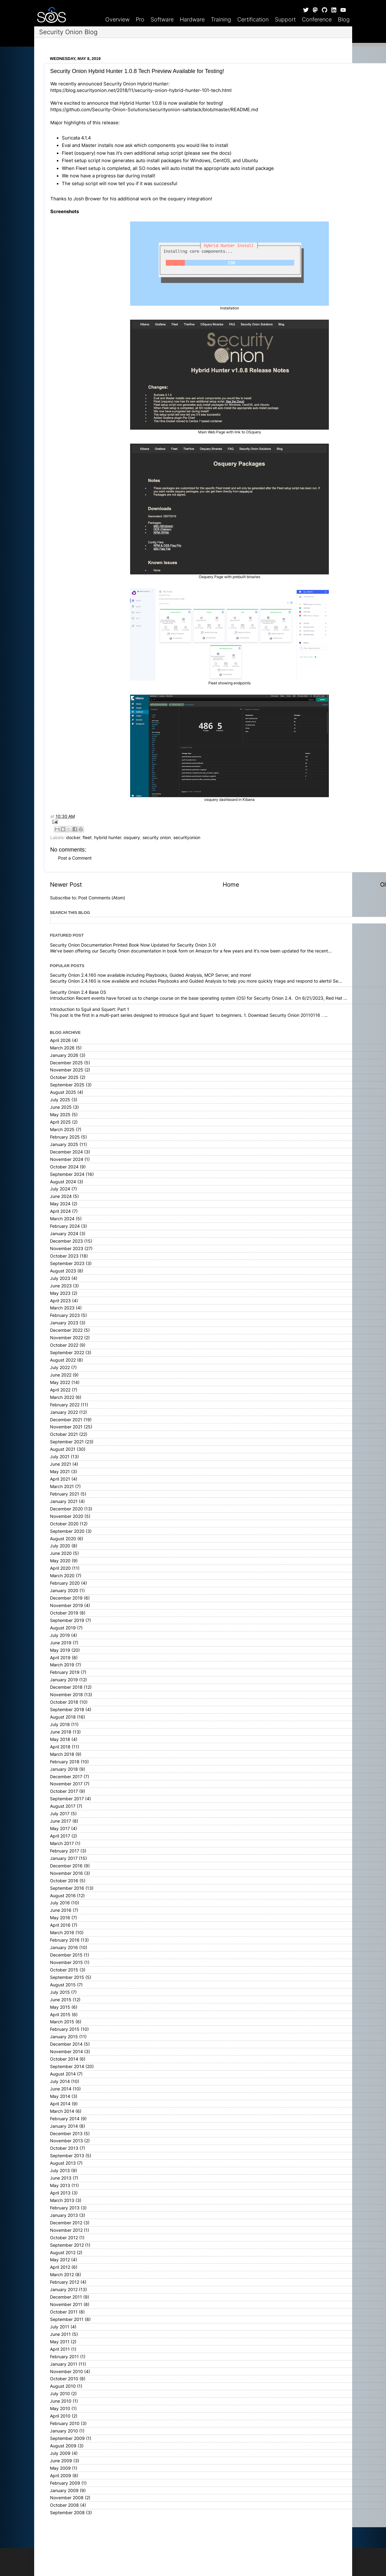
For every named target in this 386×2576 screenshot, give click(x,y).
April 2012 (60, 2267)
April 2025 (60, 1122)
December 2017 (66, 1776)
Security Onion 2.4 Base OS (78, 992)
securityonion (186, 837)
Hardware (192, 19)
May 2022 (60, 1382)
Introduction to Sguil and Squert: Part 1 (89, 1009)
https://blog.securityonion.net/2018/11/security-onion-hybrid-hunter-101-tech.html (141, 90)
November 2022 (66, 1337)
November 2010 (66, 2371)
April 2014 (60, 2103)
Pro (140, 19)
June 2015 (60, 1999)
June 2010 (60, 2401)
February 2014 (64, 2118)
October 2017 (64, 1791)
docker (73, 837)
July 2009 (60, 2453)
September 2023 (67, 1263)
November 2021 (66, 1426)
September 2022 (67, 1352)
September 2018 (67, 1709)
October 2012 (64, 2237)
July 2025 (60, 1099)
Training (221, 19)
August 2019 (63, 1627)
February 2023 (65, 1315)
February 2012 (64, 2282)
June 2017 (60, 1821)
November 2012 (66, 2230)
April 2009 (60, 2475)
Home (231, 884)
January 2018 (64, 1769)
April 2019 (60, 1657)
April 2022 (60, 1389)
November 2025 (66, 1069)
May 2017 (60, 1828)
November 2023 (66, 1248)
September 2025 (67, 1084)
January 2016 (64, 1947)
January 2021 (64, 1501)
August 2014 (63, 2073)
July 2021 (60, 1456)
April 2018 (60, 1746)
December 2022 (66, 1330)
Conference (317, 19)
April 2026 (60, 1040)
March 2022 (62, 1397)
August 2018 (63, 1717)
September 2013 (67, 2155)
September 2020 (67, 1531)
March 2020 (62, 1575)
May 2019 (60, 1650)
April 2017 (60, 1836)
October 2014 (64, 2059)
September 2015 (67, 1977)
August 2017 (62, 1806)
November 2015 (66, 1962)
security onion (157, 837)
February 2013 (64, 2207)
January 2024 (64, 1233)
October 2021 (64, 1434)
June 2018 (60, 1731)
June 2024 (61, 1196)
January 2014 (64, 2126)
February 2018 (64, 1761)
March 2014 (62, 2111)
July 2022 (60, 1367)
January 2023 (64, 1322)
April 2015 (60, 2014)
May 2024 (60, 1203)
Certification (253, 19)
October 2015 (64, 1969)
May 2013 (60, 2185)
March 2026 (62, 1047)
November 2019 (66, 1605)
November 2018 (66, 1694)
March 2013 (62, 2200)
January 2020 (64, 1590)
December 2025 (66, 1062)
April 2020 (60, 1568)
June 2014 (60, 2088)
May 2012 (60, 2259)
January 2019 (64, 1679)
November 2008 (67, 2497)
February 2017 (64, 1850)
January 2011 (63, 2364)
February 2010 (64, 2423)
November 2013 (66, 2140)
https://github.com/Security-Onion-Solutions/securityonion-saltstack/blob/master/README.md (154, 109)
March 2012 (62, 2274)
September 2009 (67, 2438)
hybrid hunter (107, 837)
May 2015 (60, 2007)
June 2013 (60, 2178)
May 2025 (60, 1114)
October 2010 (64, 2378)
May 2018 (60, 1739)
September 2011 (67, 2319)
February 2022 (64, 1404)
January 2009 (64, 2490)
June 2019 (60, 1642)
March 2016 (62, 1932)
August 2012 (62, 2252)
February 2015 (64, 2029)
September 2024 (67, 1174)
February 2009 (65, 2483)
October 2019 (64, 1612)
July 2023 (60, 1278)
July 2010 (60, 2393)
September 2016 (67, 1888)
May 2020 (60, 1560)
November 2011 (66, 2304)
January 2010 (64, 2430)
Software (162, 19)
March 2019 (62, 1664)
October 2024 (64, 1166)
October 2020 (64, 1523)
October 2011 (64, 2311)
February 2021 (64, 1493)
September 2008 (67, 2512)
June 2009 (61, 2460)
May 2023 (60, 1293)
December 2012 (66, 2222)
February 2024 (65, 1226)
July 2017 (60, 1813)
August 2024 (63, 1181)
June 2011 (60, 2334)
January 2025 (64, 1144)
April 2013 (60, 2192)
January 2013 (64, 2215)
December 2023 (66, 1241)
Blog (344, 19)
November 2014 (66, 2051)
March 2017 (62, 1843)
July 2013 (60, 2170)
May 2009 (60, 2468)
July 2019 (60, 1635)
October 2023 (64, 1256)
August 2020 (63, 1538)
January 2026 (64, 1055)
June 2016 (60, 1910)
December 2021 (66, 1419)
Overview (117, 19)
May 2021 (60, 1471)
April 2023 (60, 1300)
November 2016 (66, 1873)
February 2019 (64, 1672)
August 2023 (63, 1270)
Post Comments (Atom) (101, 897)
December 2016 (66, 1865)
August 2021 (62, 1449)
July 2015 (60, 1992)
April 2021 (60, 1479)
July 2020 (60, 1545)
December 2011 (66, 2297)
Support (285, 19)
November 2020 (66, 1516)
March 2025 (62, 1129)
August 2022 (63, 1360)
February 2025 (65, 1137)
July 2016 (60, 1902)
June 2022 (60, 1374)
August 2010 (63, 2386)
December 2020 (66, 1508)
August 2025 (63, 1092)
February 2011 (64, 2356)
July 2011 (59, 2326)
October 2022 (64, 1345)
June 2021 (60, 1464)
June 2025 (61, 1107)
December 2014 (66, 2044)
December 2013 (66, 2133)
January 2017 (64, 1858)
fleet (87, 837)
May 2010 (60, 2408)
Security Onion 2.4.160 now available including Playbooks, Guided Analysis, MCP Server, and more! (150, 975)
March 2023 (62, 1307)
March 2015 (62, 2021)
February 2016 (64, 1940)
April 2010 (60, 2416)
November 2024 (66, 1159)
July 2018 (60, 1724)
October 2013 (64, 2148)
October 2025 (64, 1077)
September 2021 (67, 1441)
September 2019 (67, 1620)
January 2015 (64, 2036)
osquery (132, 837)
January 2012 (64, 2289)
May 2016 (60, 1917)
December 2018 (66, 1687)
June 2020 (61, 1553)
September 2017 (67, 1798)
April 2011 (60, 2349)
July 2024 (60, 1188)
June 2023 (61, 1285)
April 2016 (60, 1925)
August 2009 (63, 2445)
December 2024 (66, 1151)
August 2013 (63, 2163)
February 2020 (65, 1583)
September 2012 (67, 2245)
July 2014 (60, 2081)
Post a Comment (75, 858)
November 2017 (66, 1783)
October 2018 (64, 1702)
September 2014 (67, 2066)
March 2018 (62, 1754)
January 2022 (64, 1412)
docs (224, 153)
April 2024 (60, 1211)
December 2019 (66, 1598)
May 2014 (60, 2096)
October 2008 (64, 2505)
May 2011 (60, 2341)
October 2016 (64, 1880)
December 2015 (66, 1955)
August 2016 (63, 1895)
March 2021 (62, 1486)
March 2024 (62, 1218)
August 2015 (63, 1984)
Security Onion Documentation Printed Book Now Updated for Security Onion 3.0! (133, 945)
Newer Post (66, 884)
